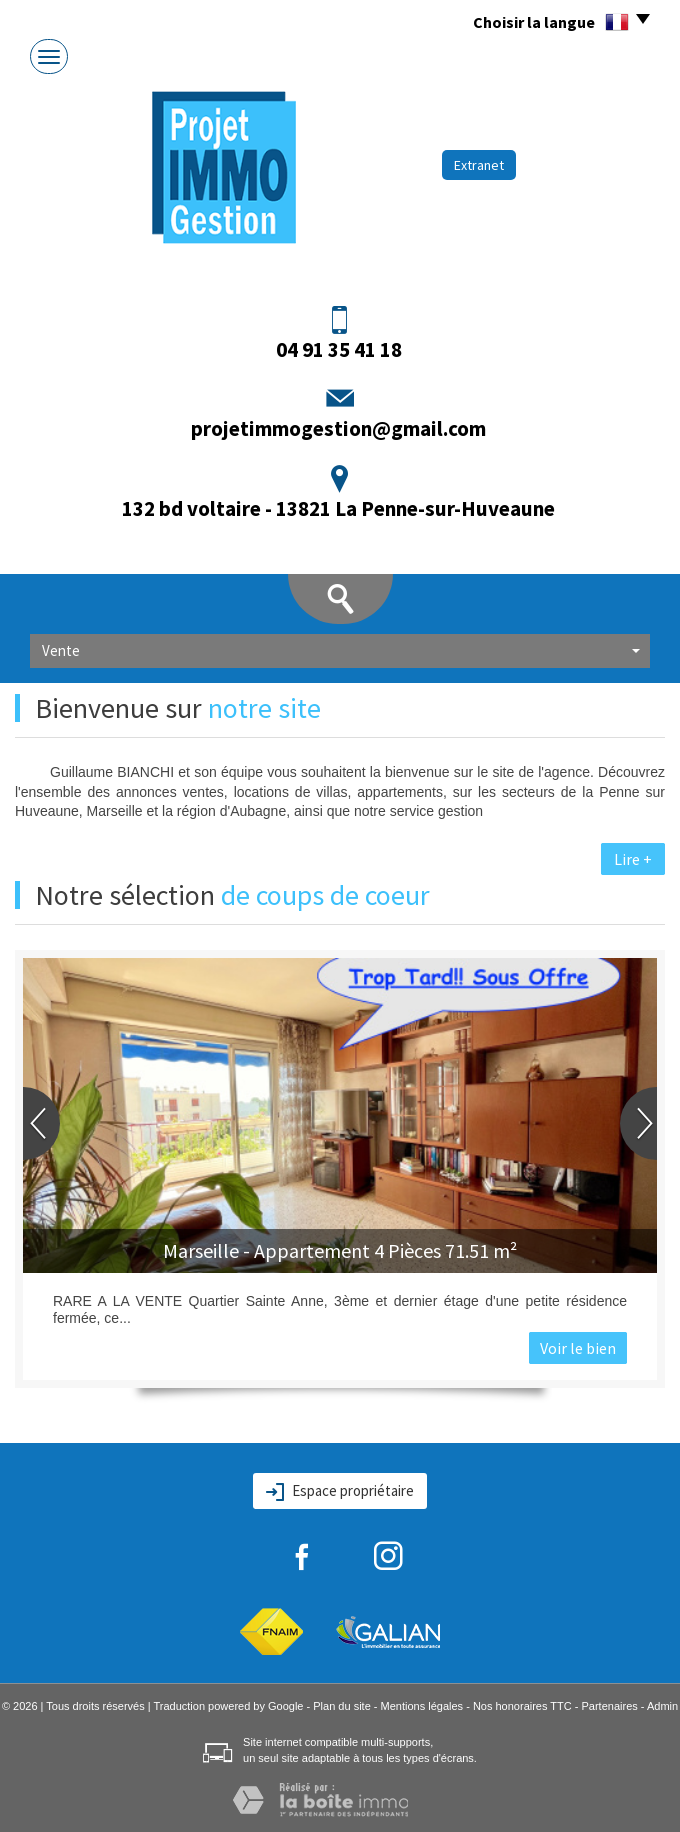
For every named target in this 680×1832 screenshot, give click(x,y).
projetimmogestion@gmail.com (338, 428)
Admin (662, 1706)
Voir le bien (578, 1348)
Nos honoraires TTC (522, 1706)
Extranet (479, 165)
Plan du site (341, 1706)
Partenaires (610, 1706)
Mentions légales (422, 1706)
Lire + (633, 859)
